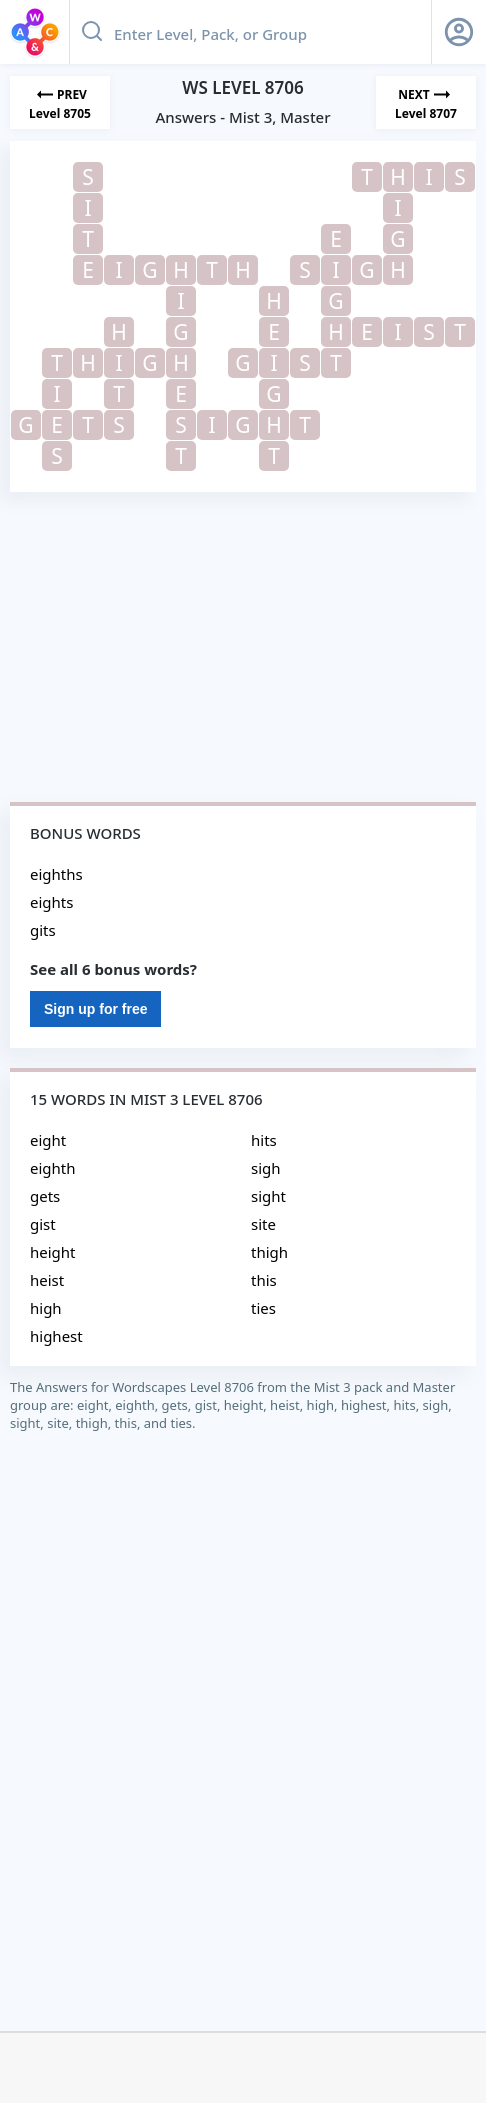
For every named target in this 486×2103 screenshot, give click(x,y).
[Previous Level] (60, 102)
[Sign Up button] (459, 32)
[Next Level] (426, 102)
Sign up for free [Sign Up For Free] (95, 1009)
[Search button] (92, 32)
